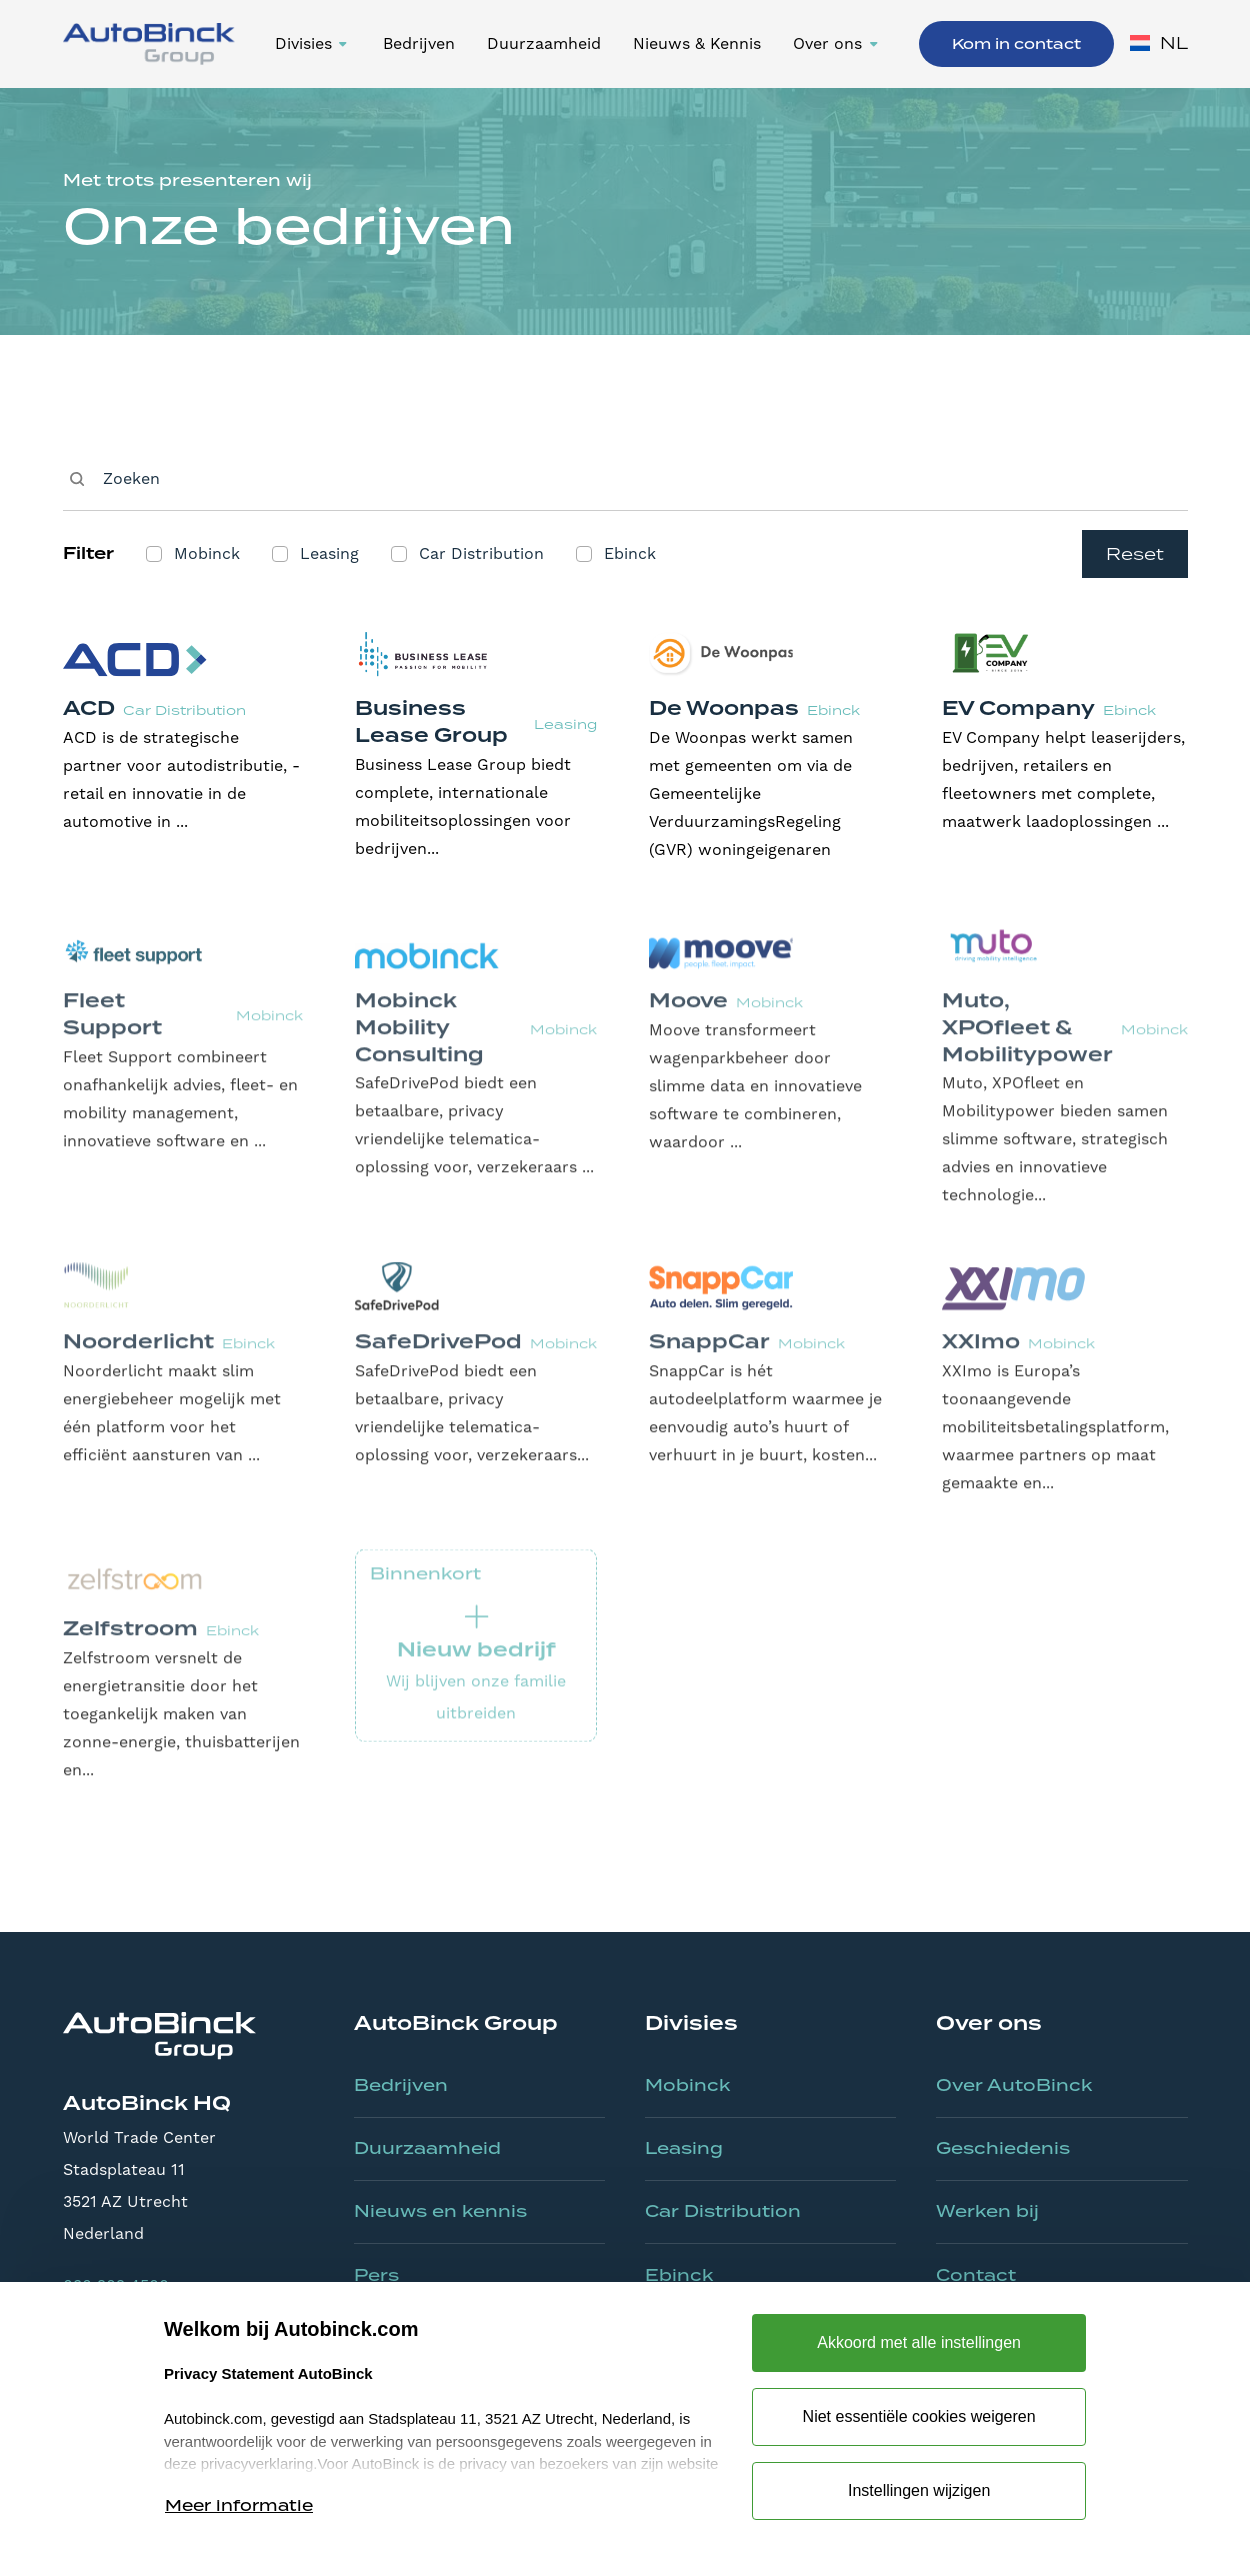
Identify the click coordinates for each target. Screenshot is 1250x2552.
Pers (376, 2275)
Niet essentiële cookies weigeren (919, 2416)
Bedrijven (419, 44)
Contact (976, 2275)
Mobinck (687, 2085)
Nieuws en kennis (440, 2211)
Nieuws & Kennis (697, 44)
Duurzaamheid (544, 44)
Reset (1135, 554)
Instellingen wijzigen (919, 2490)
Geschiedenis (1003, 2148)
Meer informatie (239, 2505)
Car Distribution (723, 2211)
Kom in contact (1016, 44)
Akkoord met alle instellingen (919, 2342)
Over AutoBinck (1014, 2085)
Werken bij (987, 2211)
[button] (313, 44)
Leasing (684, 2148)
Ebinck (679, 2275)
